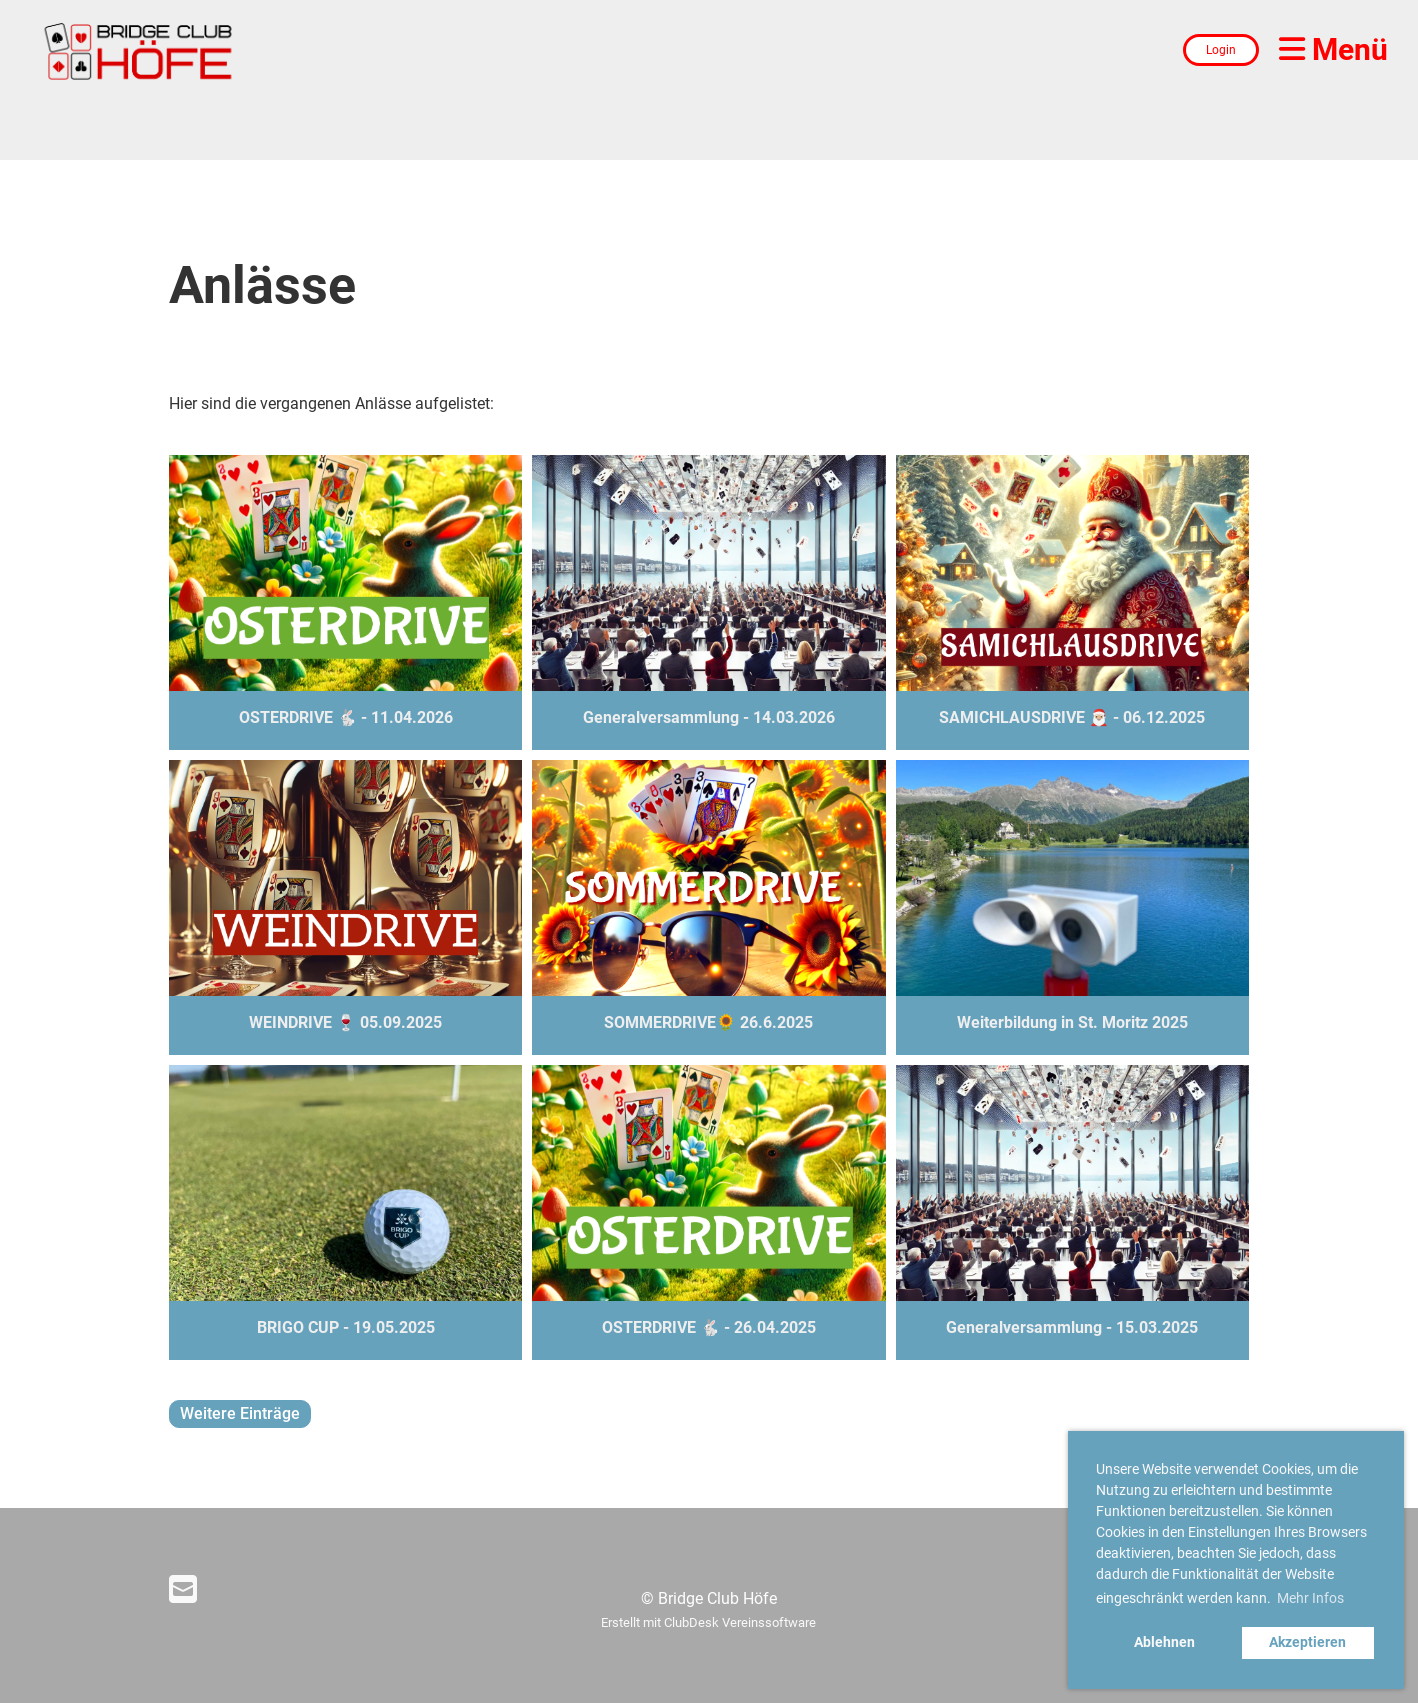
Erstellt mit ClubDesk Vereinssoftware (708, 1622)
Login (1221, 50)
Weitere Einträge (240, 1413)
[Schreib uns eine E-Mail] (183, 1590)
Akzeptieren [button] (1307, 1642)
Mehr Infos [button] (1310, 1598)
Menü (1333, 49)
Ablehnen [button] (1164, 1642)
